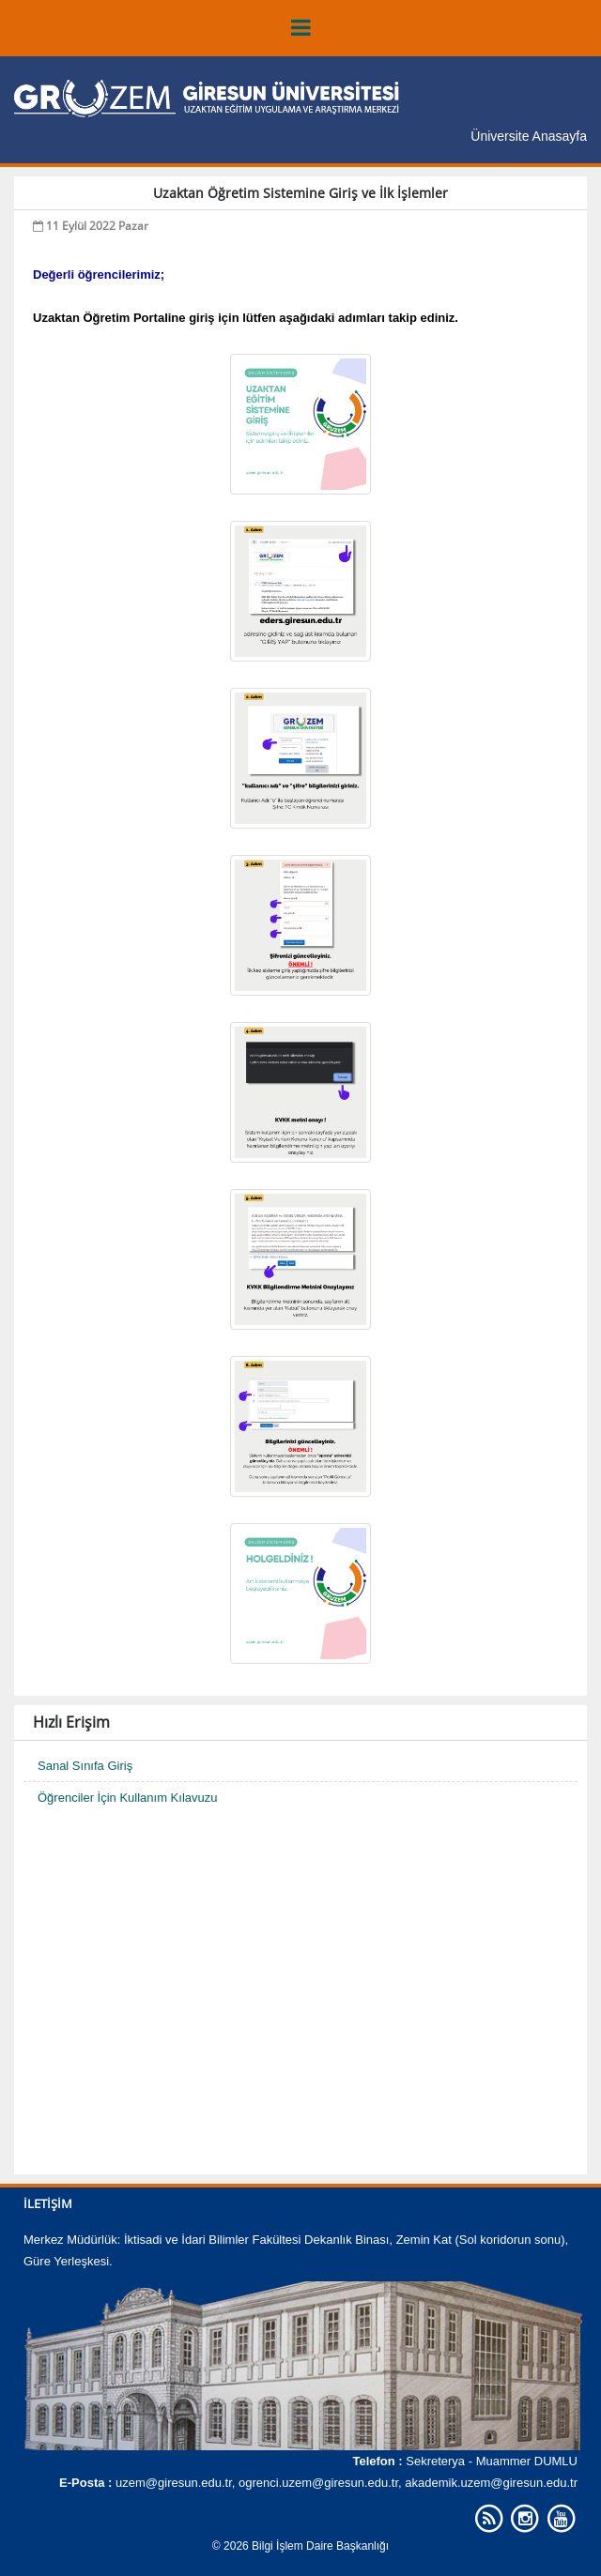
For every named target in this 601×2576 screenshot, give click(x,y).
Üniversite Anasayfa (528, 136)
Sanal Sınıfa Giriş (85, 1766)
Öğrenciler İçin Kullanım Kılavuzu (127, 1798)
